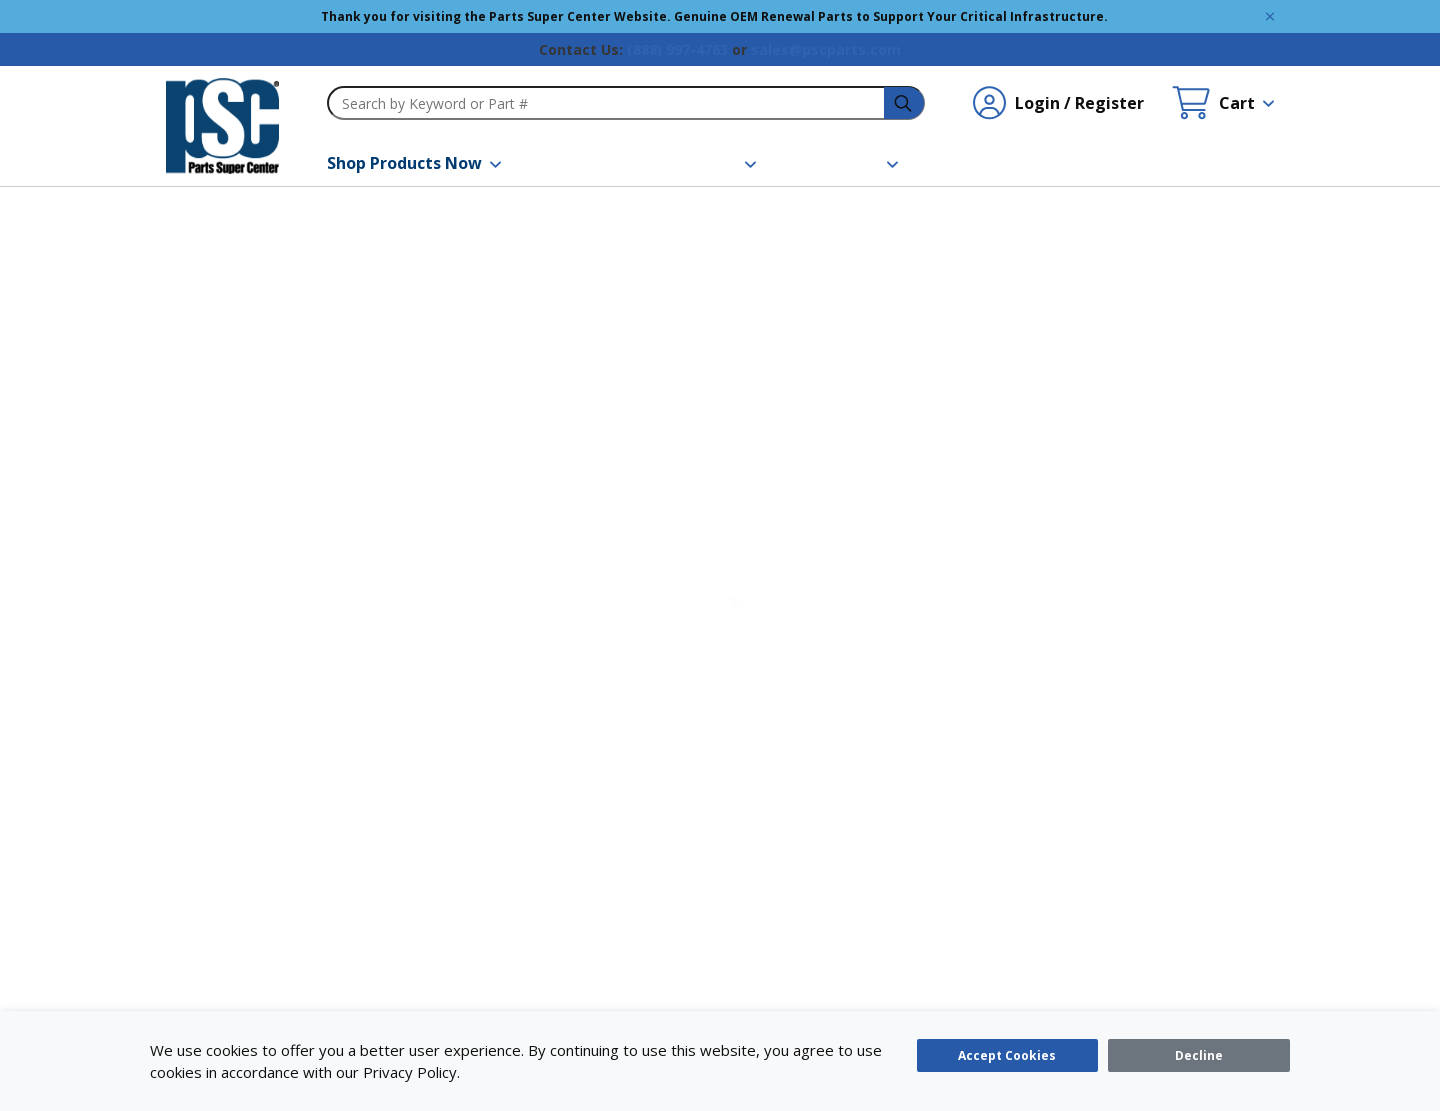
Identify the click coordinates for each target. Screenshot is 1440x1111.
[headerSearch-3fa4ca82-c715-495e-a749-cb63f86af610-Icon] (904, 103)
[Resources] (706, 163)
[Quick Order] (1135, 163)
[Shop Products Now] (414, 163)
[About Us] (852, 163)
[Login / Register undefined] (1058, 103)
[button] (414, 163)
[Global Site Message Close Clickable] (1270, 16)
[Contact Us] (992, 163)
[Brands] (578, 163)
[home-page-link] (222, 126)
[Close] (1199, 1055)
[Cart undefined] (1223, 103)
